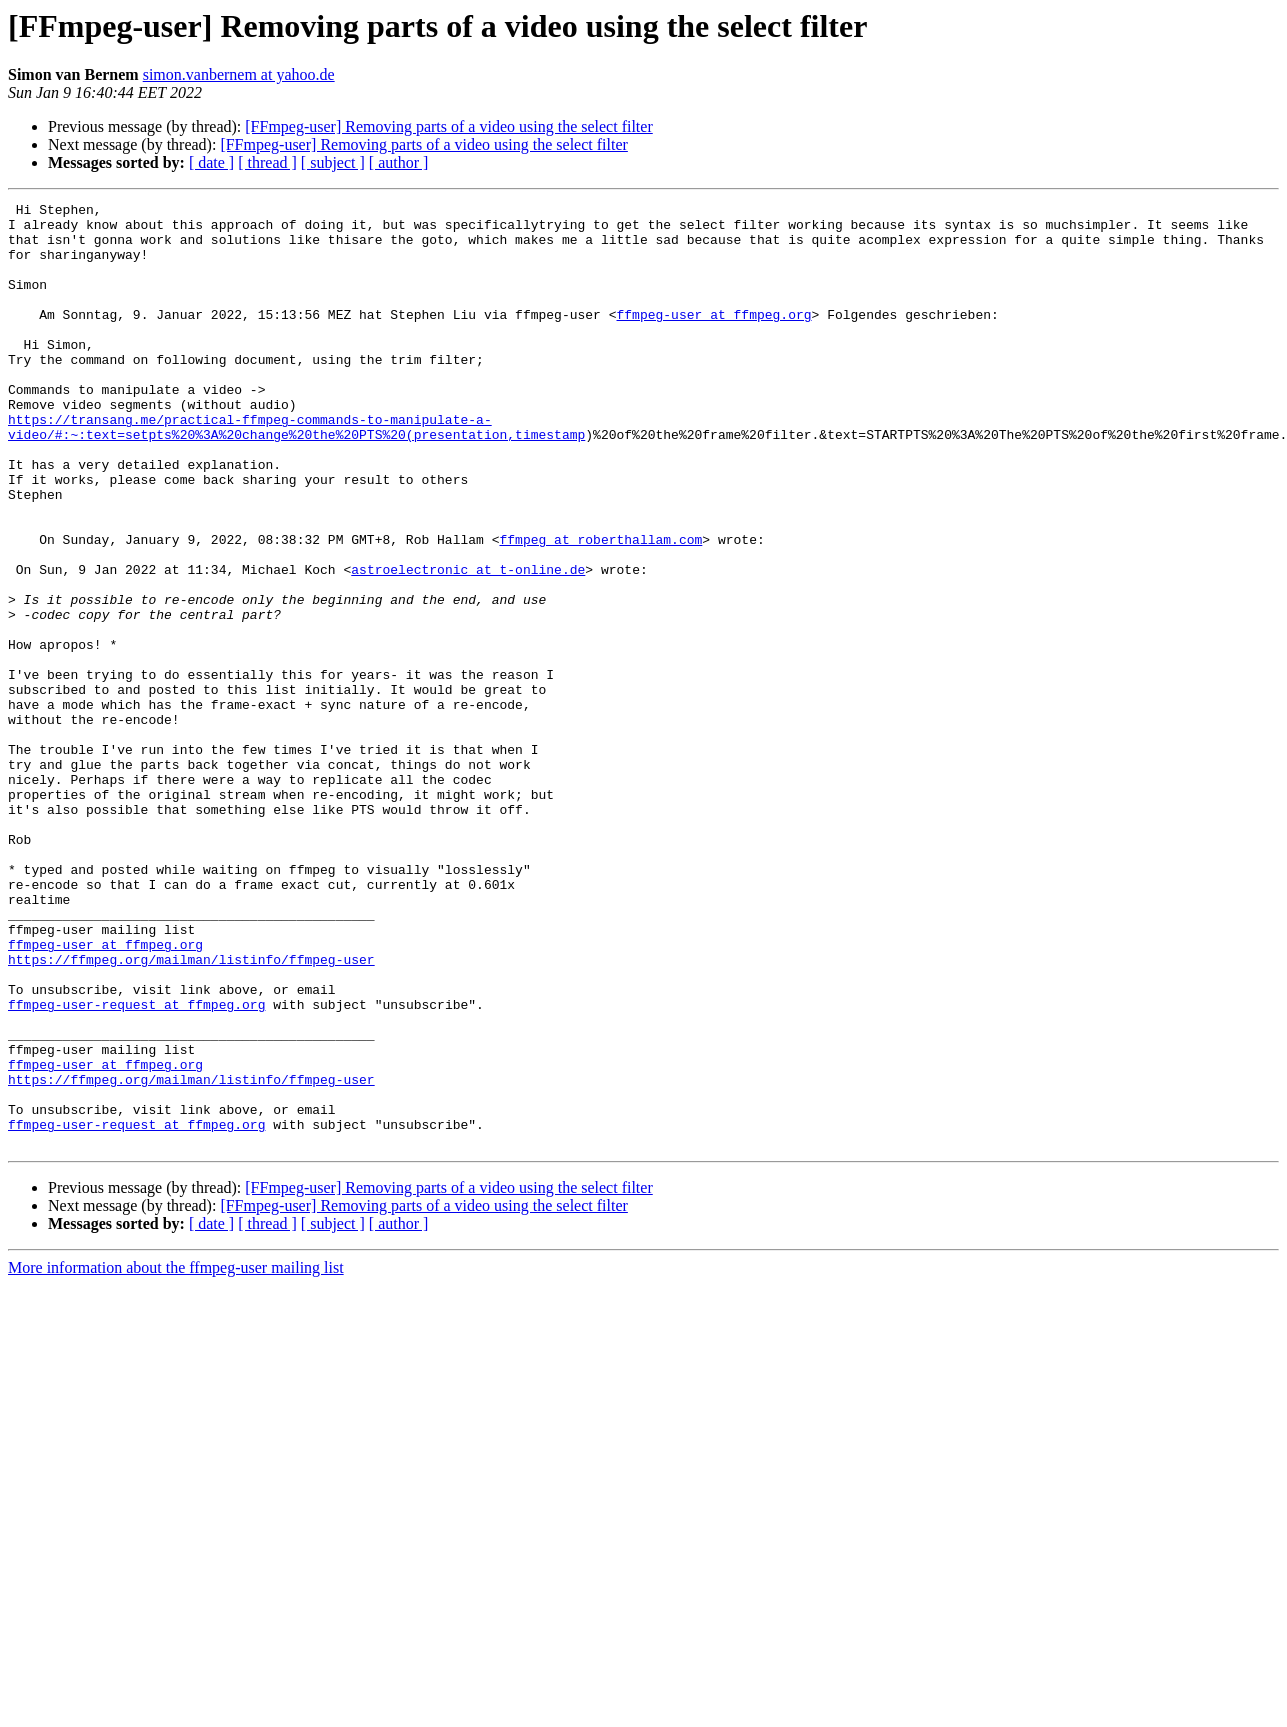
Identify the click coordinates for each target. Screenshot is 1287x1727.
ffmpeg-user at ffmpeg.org (713, 338)
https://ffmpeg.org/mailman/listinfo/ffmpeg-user (191, 1112)
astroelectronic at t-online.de (468, 644)
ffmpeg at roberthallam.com (600, 608)
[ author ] (399, 162)
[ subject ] (333, 162)
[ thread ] (267, 162)
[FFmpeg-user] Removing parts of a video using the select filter (448, 126)
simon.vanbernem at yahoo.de (239, 74)
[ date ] (211, 162)
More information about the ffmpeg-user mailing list (176, 1456)
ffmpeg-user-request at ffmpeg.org (136, 1166)
